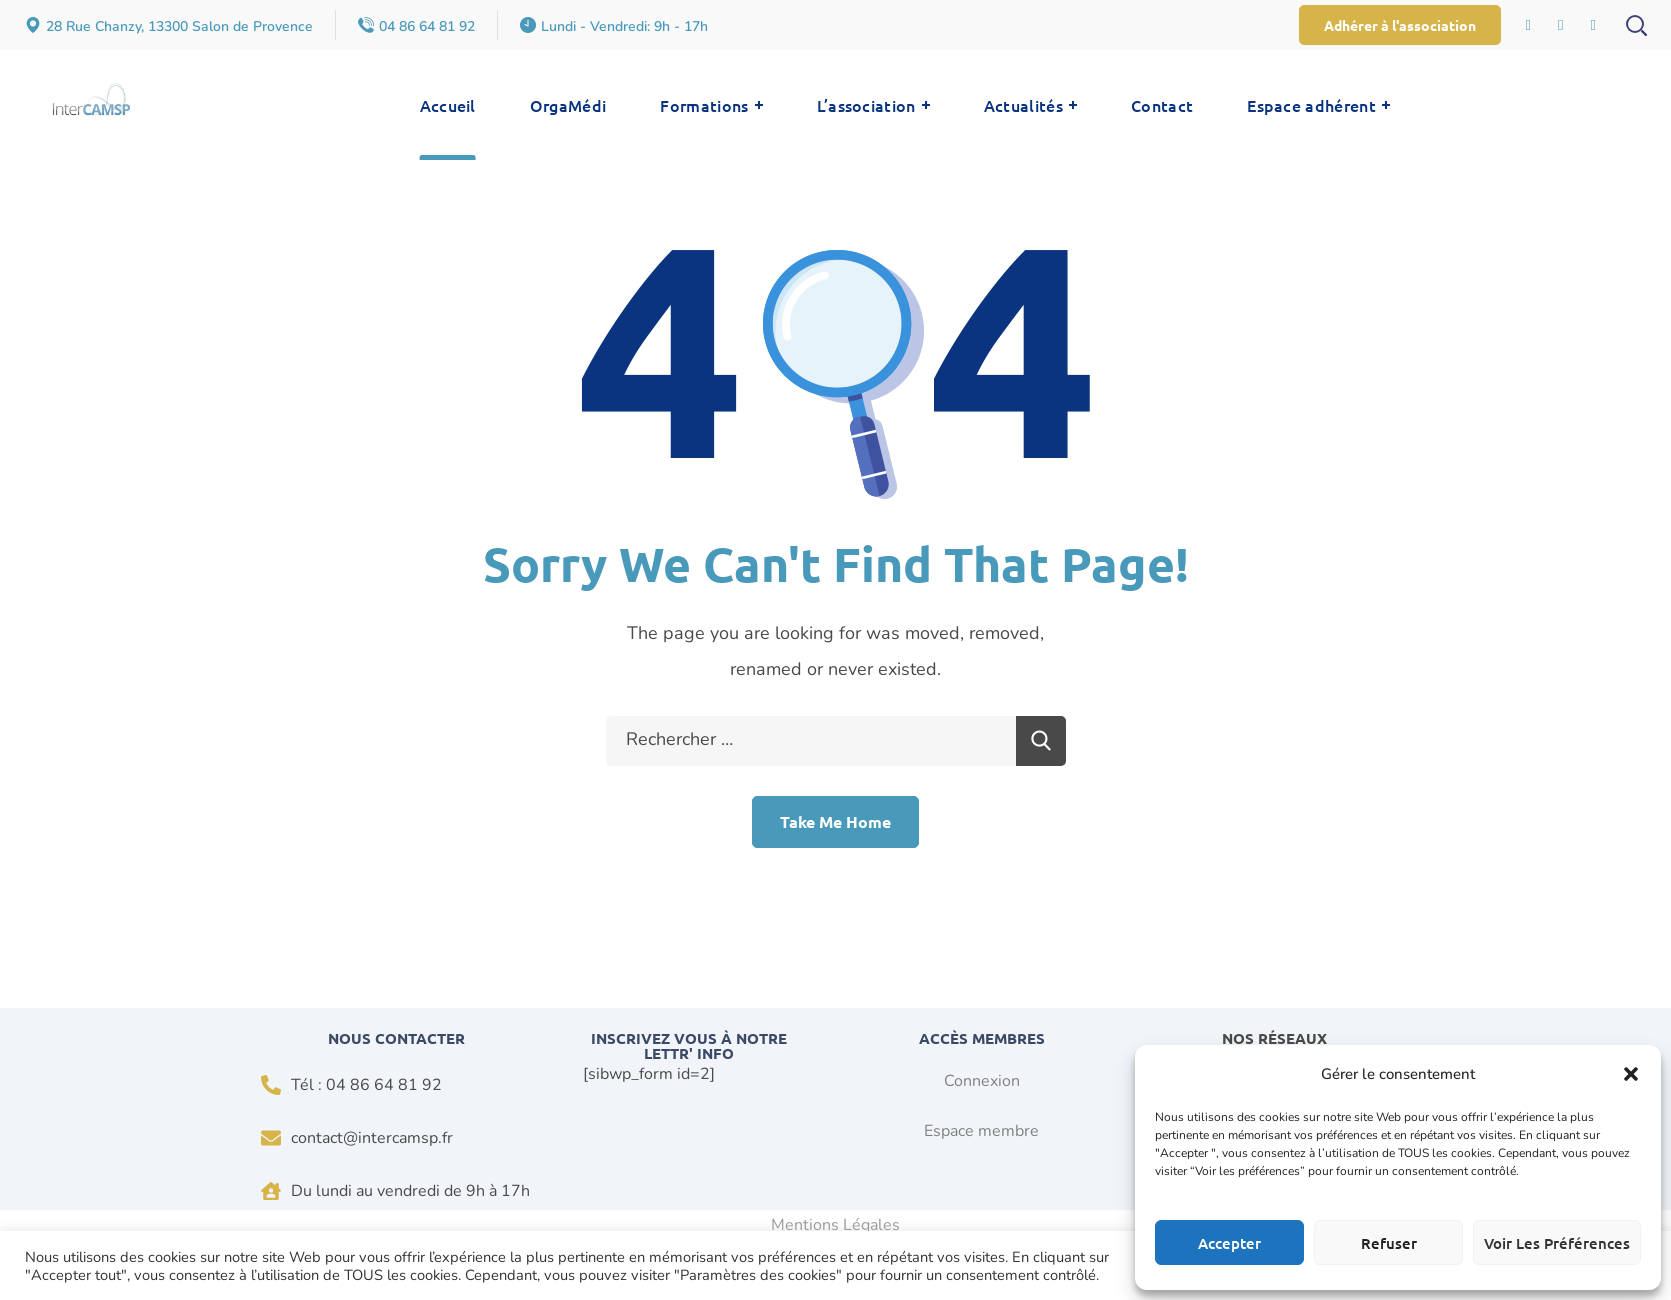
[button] (1631, 1074)
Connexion (982, 1081)
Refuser (1389, 1243)
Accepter (1229, 1243)
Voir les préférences (1557, 1243)
